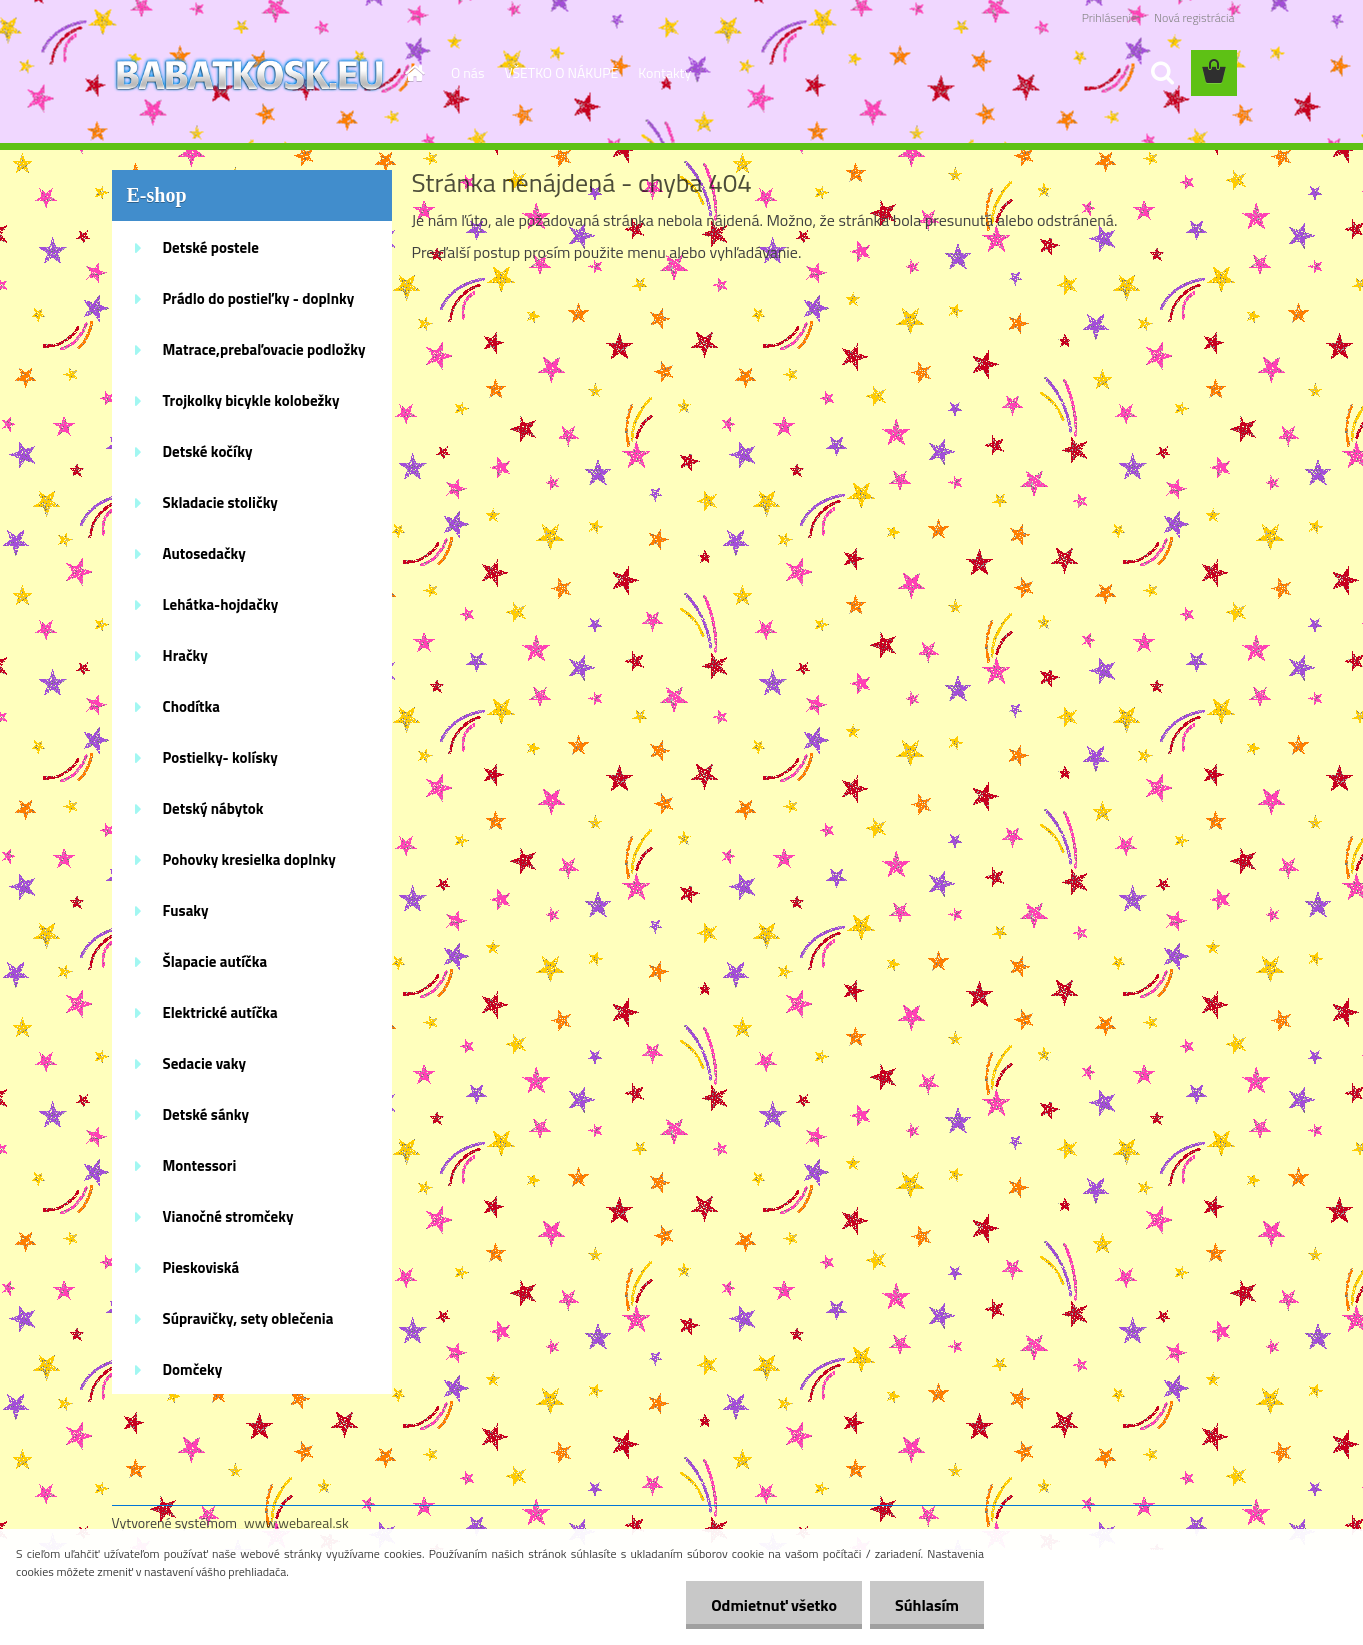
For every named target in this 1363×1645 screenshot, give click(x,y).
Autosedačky (204, 553)
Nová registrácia (1194, 17)
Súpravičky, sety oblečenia (248, 1318)
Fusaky (186, 910)
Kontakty (664, 72)
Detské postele (211, 247)
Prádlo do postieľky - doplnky (259, 298)
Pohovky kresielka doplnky (249, 859)
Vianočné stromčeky (228, 1216)
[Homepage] (413, 73)
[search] (1162, 73)
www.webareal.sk (296, 1522)
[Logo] (249, 74)
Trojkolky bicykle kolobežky (251, 400)
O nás (467, 72)
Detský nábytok (213, 808)
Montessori (200, 1165)
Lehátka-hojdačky (221, 604)
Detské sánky (206, 1114)
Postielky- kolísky (220, 757)
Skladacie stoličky (220, 502)
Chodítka (191, 706)
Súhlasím (927, 1605)
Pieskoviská (201, 1267)
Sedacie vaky (205, 1063)
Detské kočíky (208, 451)
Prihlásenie (1109, 17)
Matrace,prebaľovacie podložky (264, 349)
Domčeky (193, 1369)
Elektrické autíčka (220, 1012)
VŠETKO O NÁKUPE (561, 72)
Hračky (185, 655)
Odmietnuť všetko (774, 1605)
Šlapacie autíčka (215, 961)
